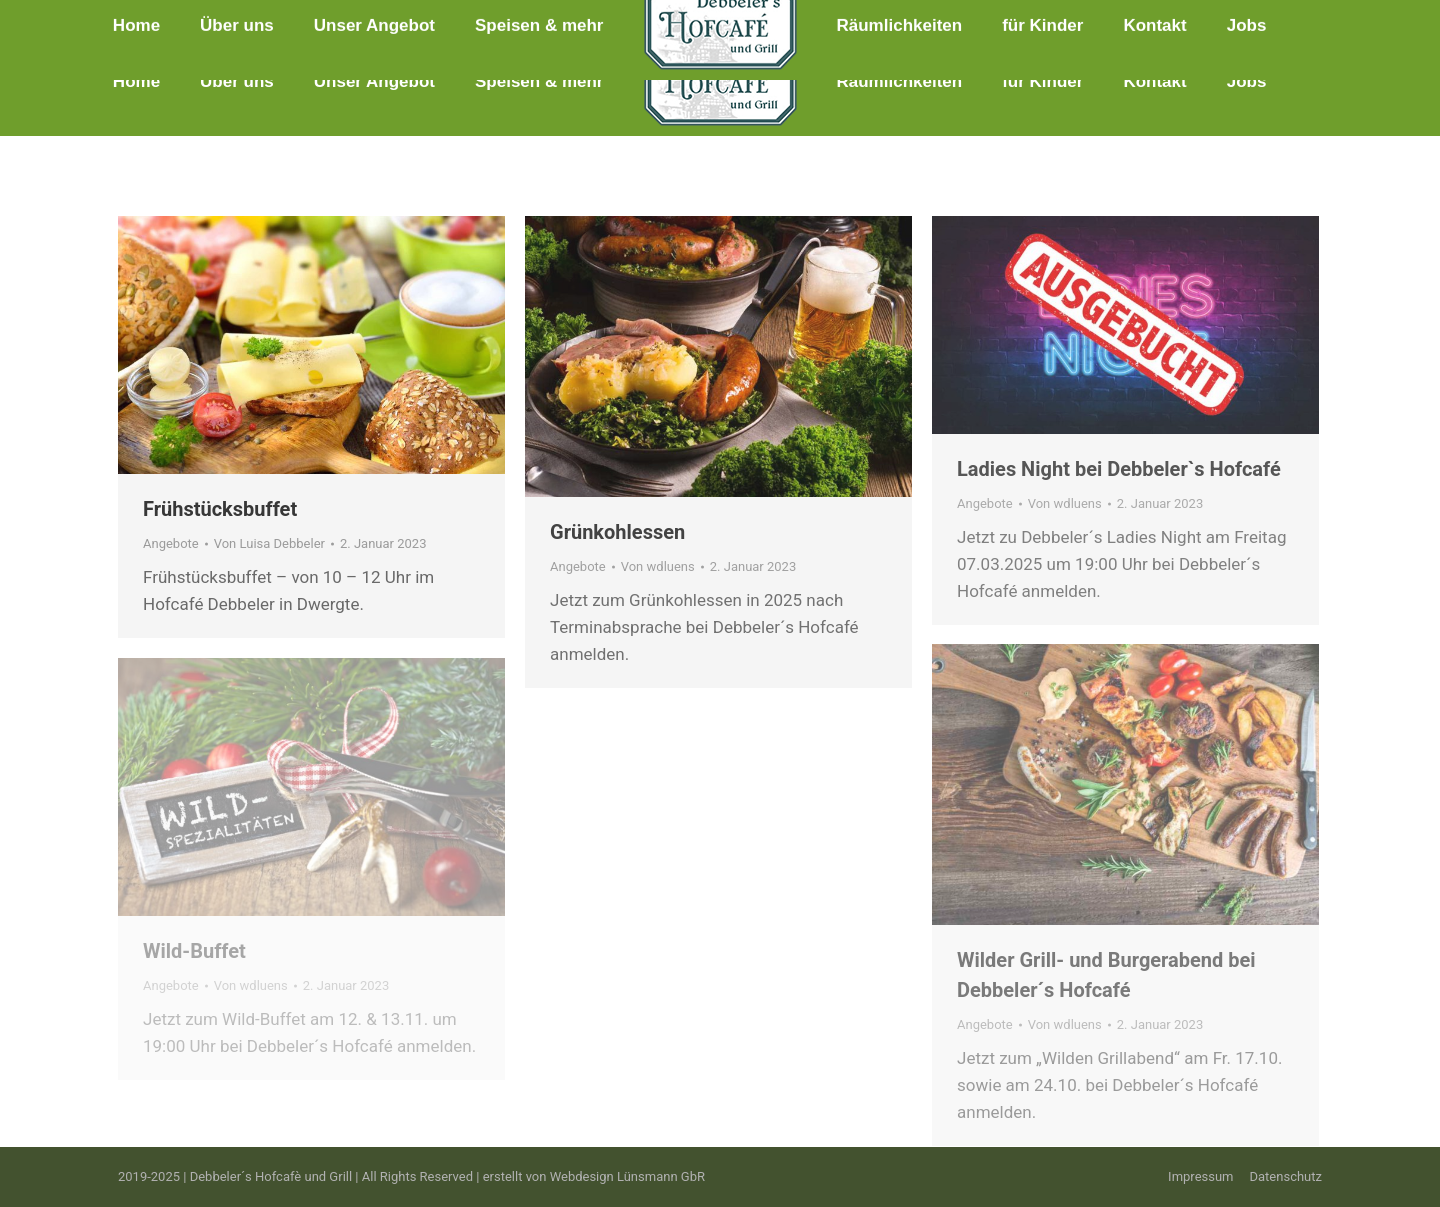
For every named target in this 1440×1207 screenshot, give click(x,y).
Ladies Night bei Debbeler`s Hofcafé (1119, 469)
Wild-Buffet (194, 951)
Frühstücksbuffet (220, 509)
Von (269, 543)
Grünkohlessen (617, 532)
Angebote (171, 543)
